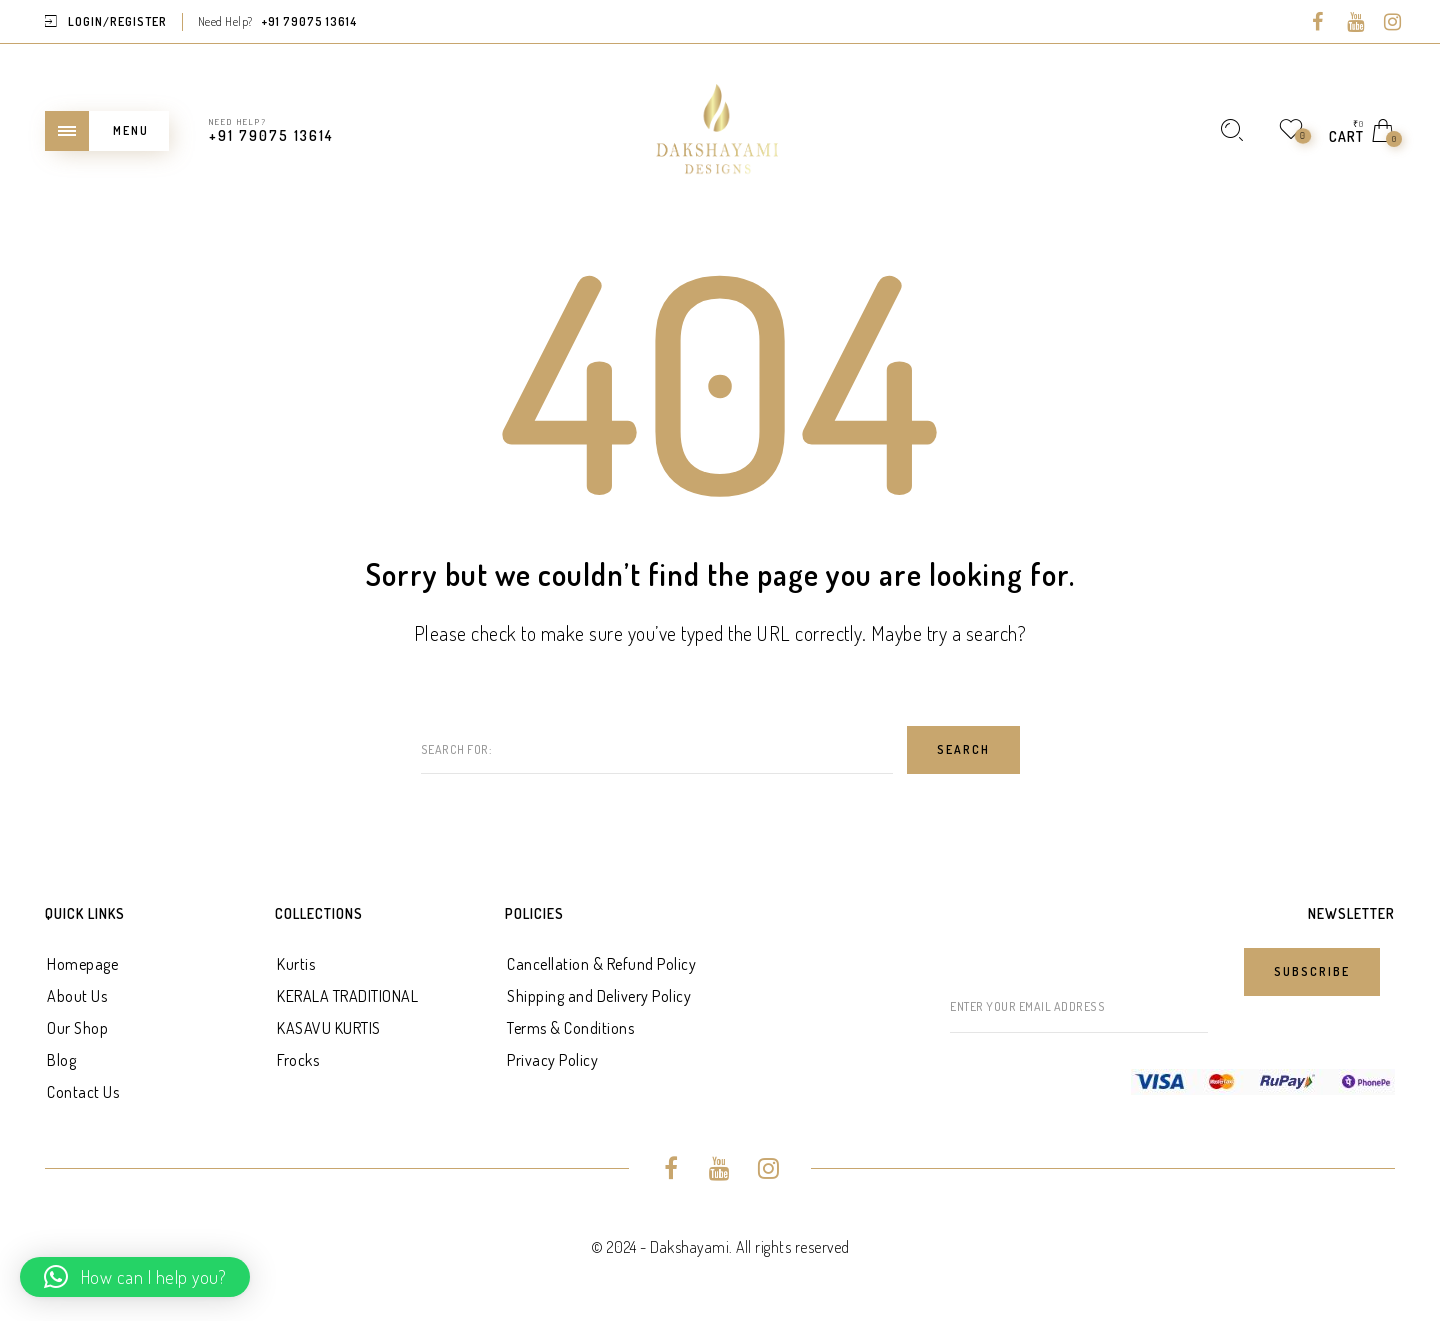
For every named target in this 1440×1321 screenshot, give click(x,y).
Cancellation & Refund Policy (601, 964)
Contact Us (83, 1092)
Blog (61, 1060)
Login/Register (117, 21)
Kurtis (296, 964)
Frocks (298, 1060)
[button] (135, 1277)
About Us (77, 996)
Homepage (82, 964)
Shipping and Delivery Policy (599, 996)
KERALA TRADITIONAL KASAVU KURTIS (347, 1012)
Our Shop (77, 1028)
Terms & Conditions (570, 1028)
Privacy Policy (552, 1060)
